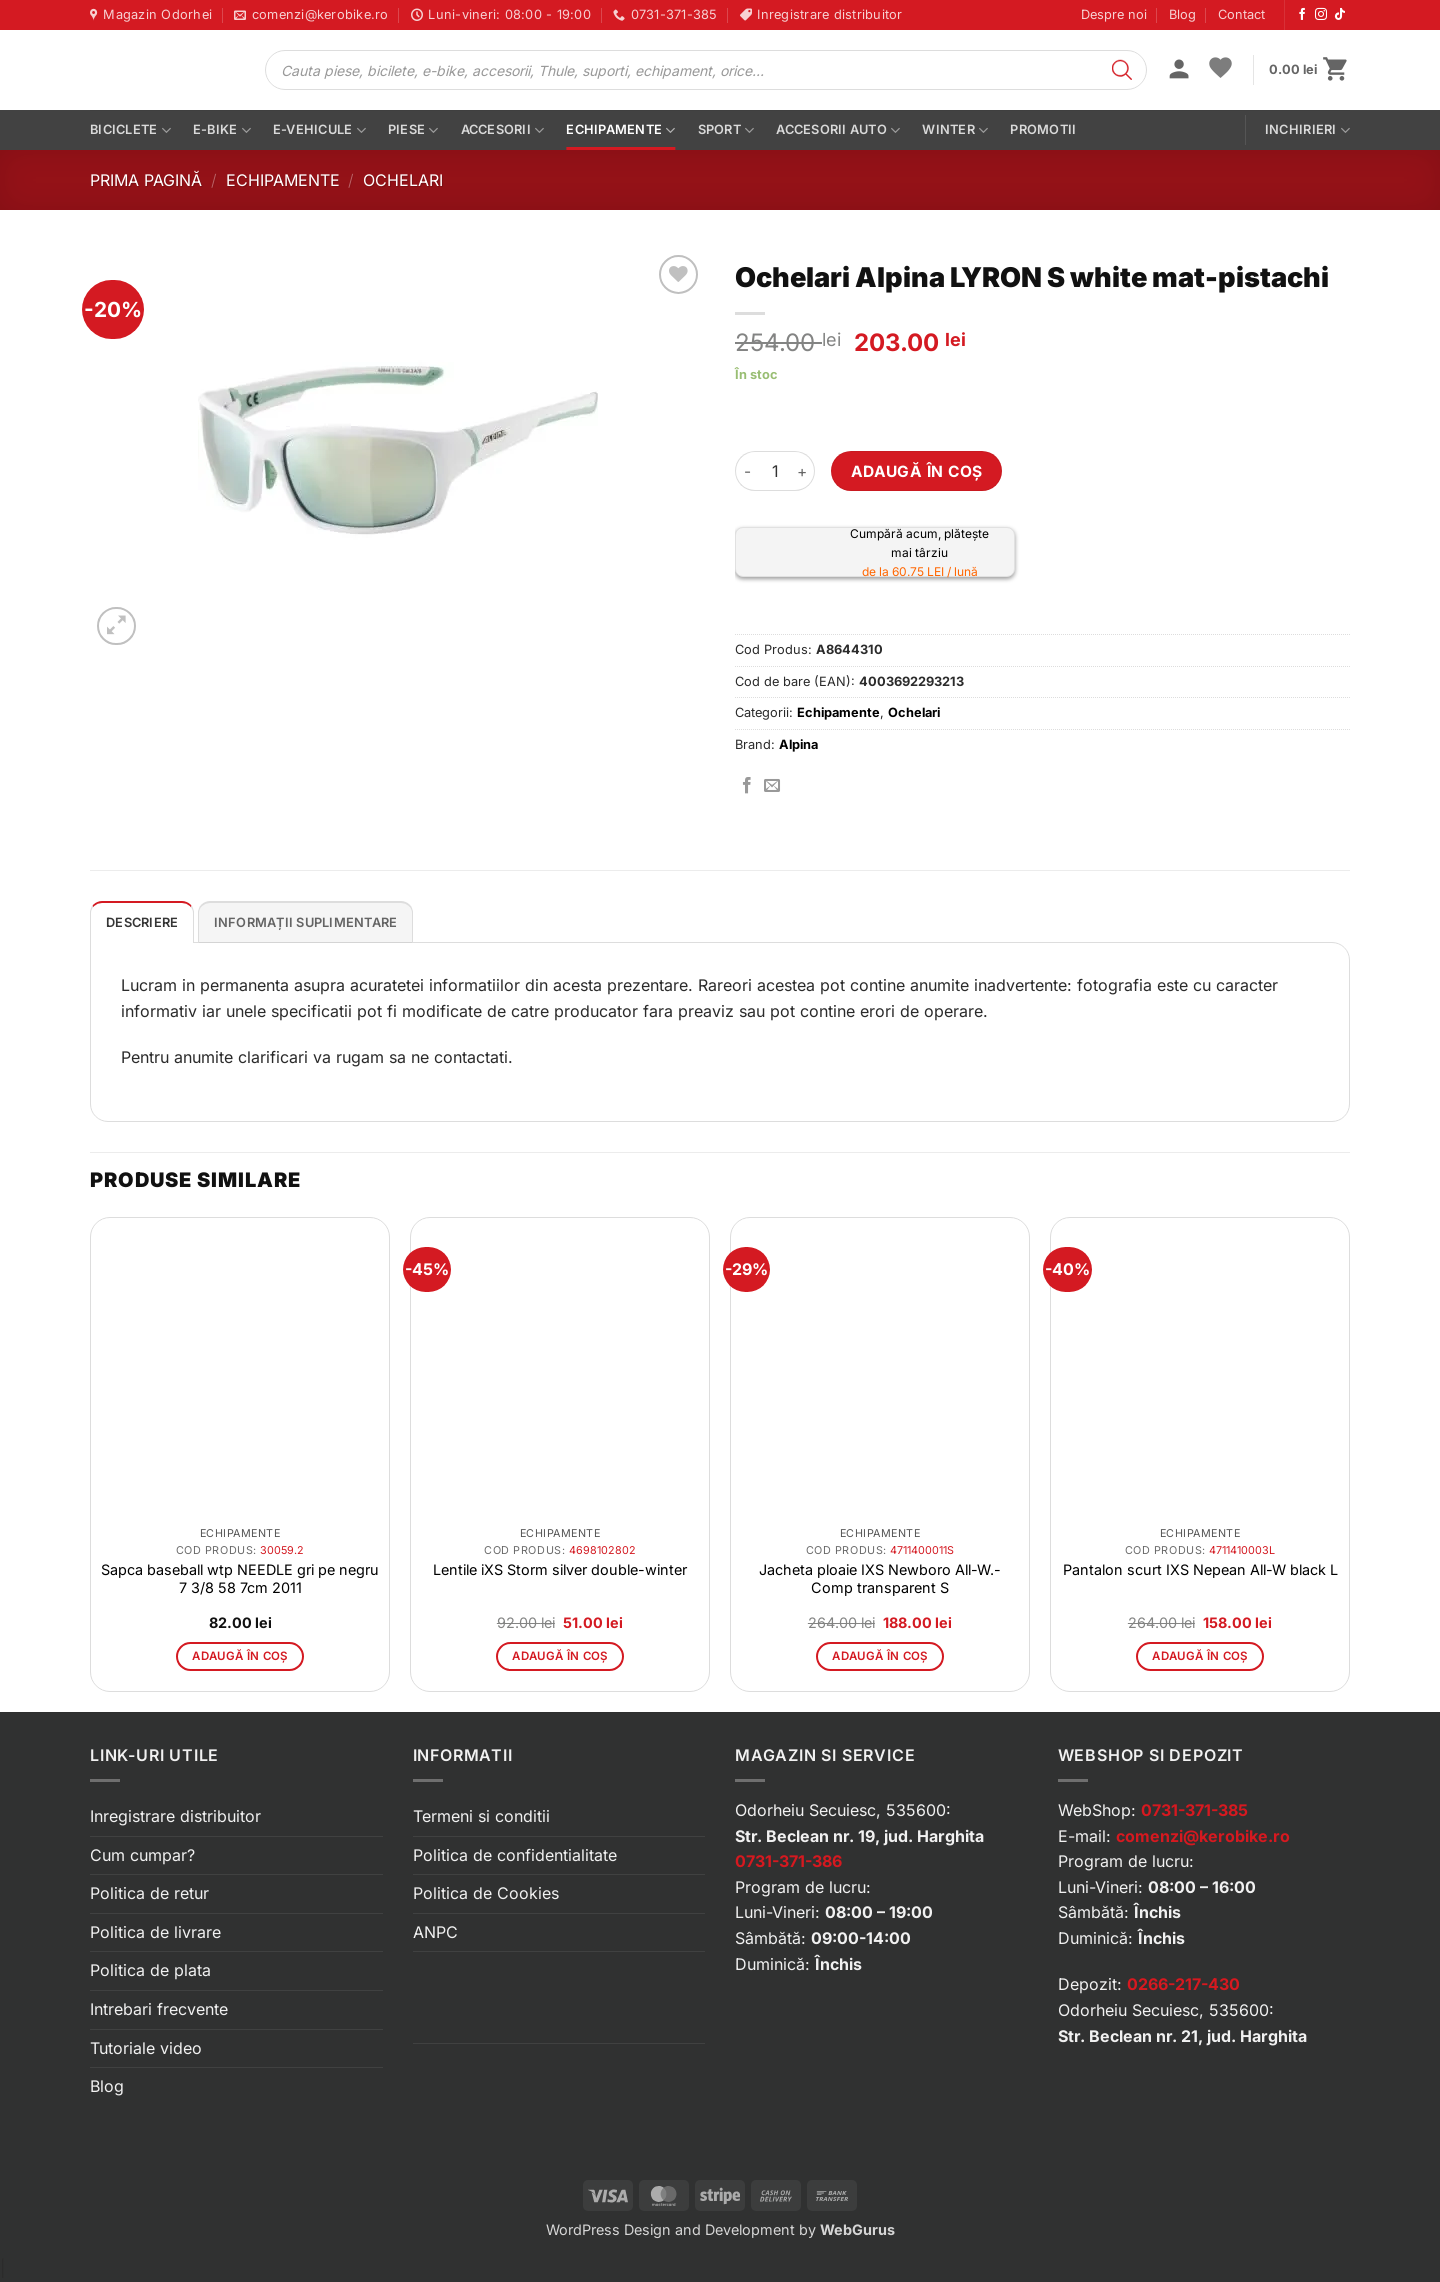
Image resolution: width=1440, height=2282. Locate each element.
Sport (726, 130)
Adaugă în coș (917, 471)
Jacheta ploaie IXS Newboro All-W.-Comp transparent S (880, 1578)
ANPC (435, 1932)
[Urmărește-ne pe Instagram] (1321, 15)
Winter (955, 130)
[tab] (142, 922)
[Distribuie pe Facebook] (747, 786)
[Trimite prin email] (772, 786)
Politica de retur (149, 1893)
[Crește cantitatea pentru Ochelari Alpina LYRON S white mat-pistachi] (803, 471)
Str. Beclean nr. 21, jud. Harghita (1182, 2036)
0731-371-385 (1194, 1810)
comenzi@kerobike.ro (1203, 1836)
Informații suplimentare (306, 922)
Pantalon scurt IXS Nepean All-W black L (1200, 1569)
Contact (1241, 14)
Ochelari (403, 180)
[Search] (1122, 70)
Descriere (142, 922)
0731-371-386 (788, 1861)
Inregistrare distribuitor (175, 1816)
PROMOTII (1043, 129)
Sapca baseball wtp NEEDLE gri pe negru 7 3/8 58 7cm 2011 (240, 1578)
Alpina (798, 744)
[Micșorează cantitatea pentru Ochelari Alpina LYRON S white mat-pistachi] (747, 471)
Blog (1182, 14)
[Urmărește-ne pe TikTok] (1340, 15)
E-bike (222, 130)
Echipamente (620, 130)
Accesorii (503, 130)
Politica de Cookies (486, 1893)
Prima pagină (146, 180)
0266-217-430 (1183, 1984)
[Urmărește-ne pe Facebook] (1302, 15)
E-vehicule (319, 130)
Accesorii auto (838, 130)
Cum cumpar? (142, 1855)
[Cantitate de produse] (775, 471)
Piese (413, 130)
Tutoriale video (146, 2048)
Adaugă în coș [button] (240, 1656)
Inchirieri (1307, 130)
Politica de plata (150, 1970)
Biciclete (130, 130)
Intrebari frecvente (159, 2009)
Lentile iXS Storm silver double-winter (560, 1569)
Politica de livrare (155, 1932)
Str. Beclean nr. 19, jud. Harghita (859, 1836)
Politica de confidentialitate (515, 1855)
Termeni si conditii (481, 1816)
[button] (1179, 71)
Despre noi (1114, 14)
